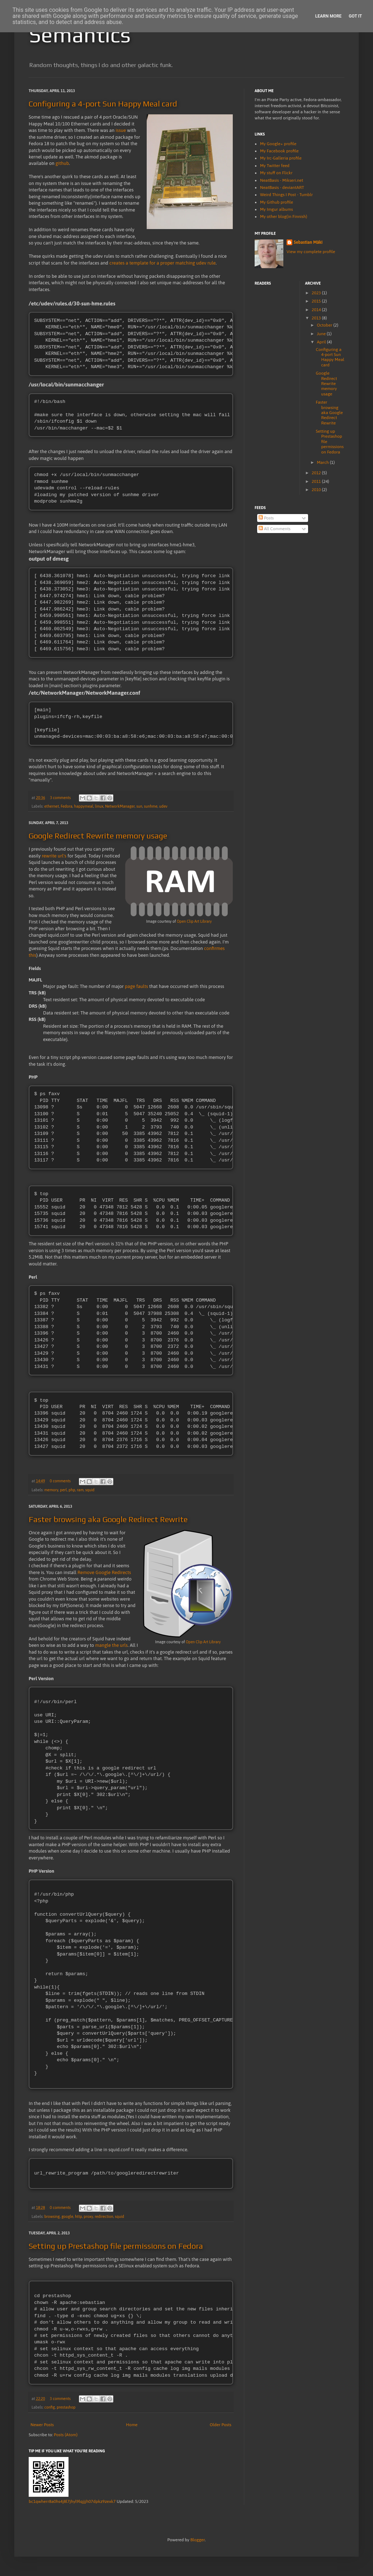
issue (120, 130)
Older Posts (220, 2429)
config (49, 2412)
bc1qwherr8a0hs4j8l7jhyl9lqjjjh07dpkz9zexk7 (72, 2506)
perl (63, 1493)
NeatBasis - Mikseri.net (281, 180)
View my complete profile (311, 251)
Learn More (328, 16)
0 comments (60, 1484)
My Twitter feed (274, 165)
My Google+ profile (278, 143)
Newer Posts (42, 2429)
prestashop (66, 2412)
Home (131, 2429)
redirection (104, 2221)
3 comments (60, 799)
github (62, 163)
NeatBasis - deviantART (282, 187)
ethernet (51, 808)
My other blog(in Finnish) (283, 216)
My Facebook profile (279, 150)
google (67, 2221)
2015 (317, 301)
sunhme (150, 808)
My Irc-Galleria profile (281, 158)
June (322, 333)
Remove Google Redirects (104, 1575)
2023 (317, 292)
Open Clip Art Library (194, 923)
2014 (317, 309)
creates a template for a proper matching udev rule (162, 263)
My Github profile (276, 202)
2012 (317, 472)
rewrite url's (54, 857)
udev (163, 808)
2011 (317, 481)
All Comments (275, 528)
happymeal (84, 808)
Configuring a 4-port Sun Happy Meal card (103, 103)
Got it (355, 16)
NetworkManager (120, 808)
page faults (136, 988)
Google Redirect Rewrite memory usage (98, 837)
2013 (317, 317)
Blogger (197, 2544)
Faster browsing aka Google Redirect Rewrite (108, 1522)
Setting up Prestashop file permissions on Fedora (116, 2250)
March (323, 462)
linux (99, 808)
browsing (52, 2221)
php (72, 1493)
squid (90, 1493)
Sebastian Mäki (308, 242)
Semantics (80, 34)
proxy (88, 2221)
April (322, 341)
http (78, 2221)
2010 (317, 489)
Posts (266, 518)
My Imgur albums (276, 209)
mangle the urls (111, 1648)
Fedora (66, 808)
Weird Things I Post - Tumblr (286, 194)
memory (51, 1493)
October (325, 325)
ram (80, 1493)
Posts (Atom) (65, 2439)
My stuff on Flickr (276, 172)
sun (139, 808)
